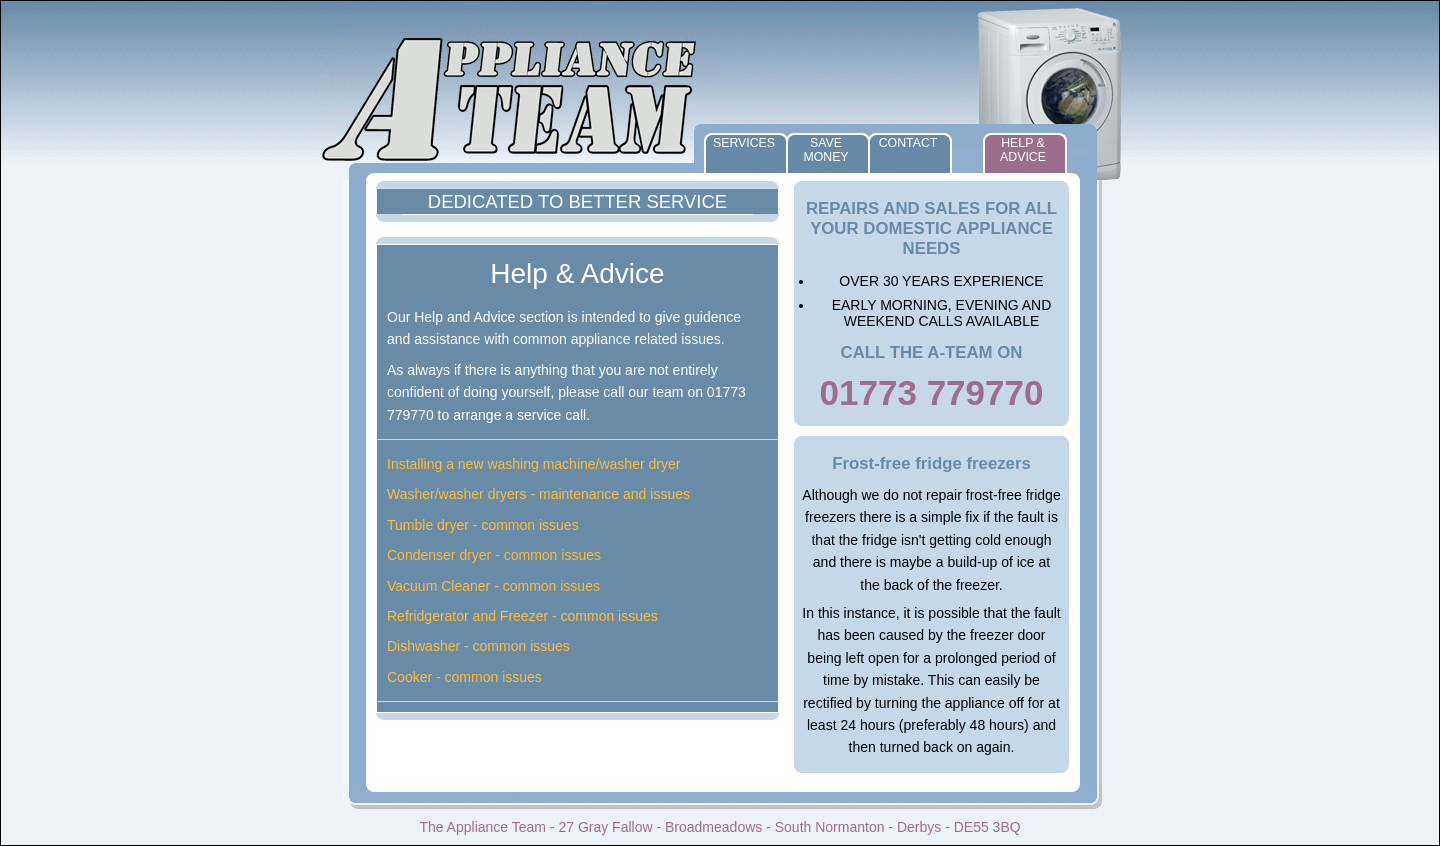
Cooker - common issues (464, 677)
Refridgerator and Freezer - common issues (522, 616)
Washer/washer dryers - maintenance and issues (538, 494)
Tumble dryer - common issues (483, 525)
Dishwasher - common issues (478, 646)
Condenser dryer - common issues (494, 555)
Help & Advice (1023, 150)
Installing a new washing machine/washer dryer (533, 464)
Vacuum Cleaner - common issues (493, 586)
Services (744, 143)
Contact (908, 143)
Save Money (825, 150)
